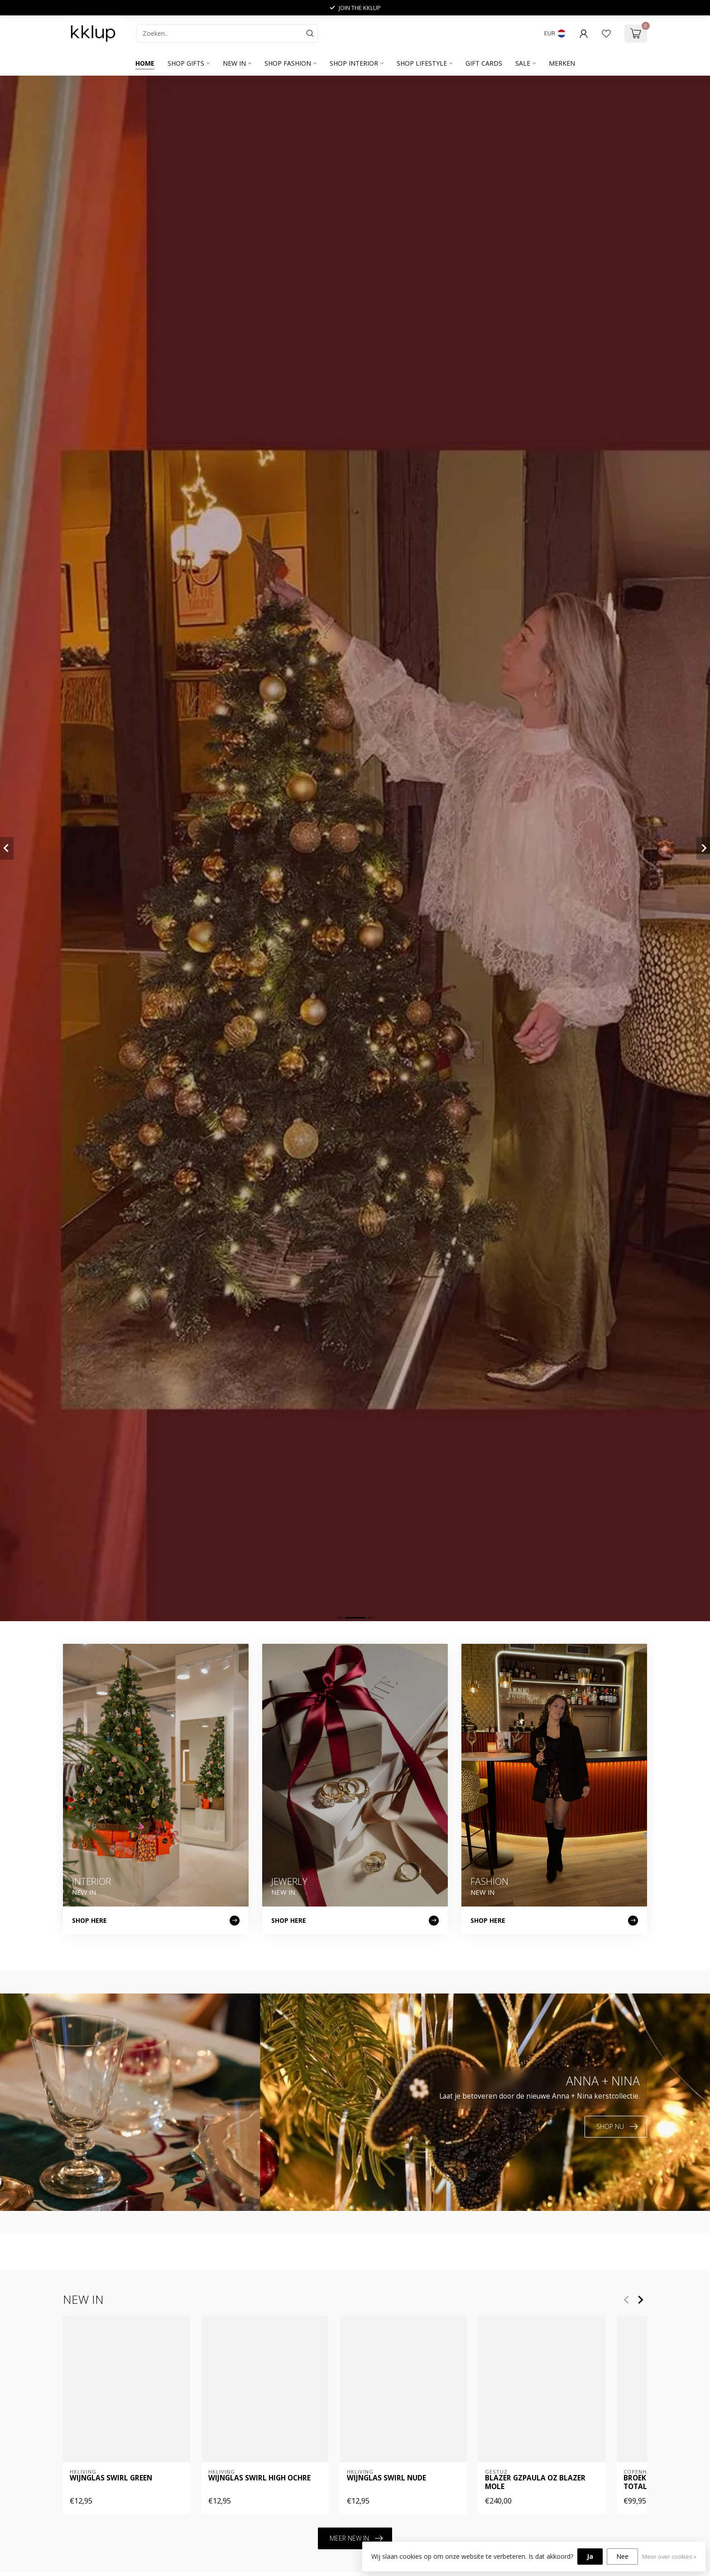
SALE (522, 63)
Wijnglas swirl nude (386, 2479)
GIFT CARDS (483, 63)
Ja (590, 2556)
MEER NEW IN (356, 2538)
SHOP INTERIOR (354, 63)
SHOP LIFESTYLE (422, 63)
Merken (562, 63)
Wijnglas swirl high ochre (259, 2479)
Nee (622, 2556)
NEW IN (234, 63)
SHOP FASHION (287, 63)
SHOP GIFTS (186, 63)
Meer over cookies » (669, 2557)
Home (144, 63)
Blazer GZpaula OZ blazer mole (535, 2483)
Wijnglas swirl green (111, 2479)
